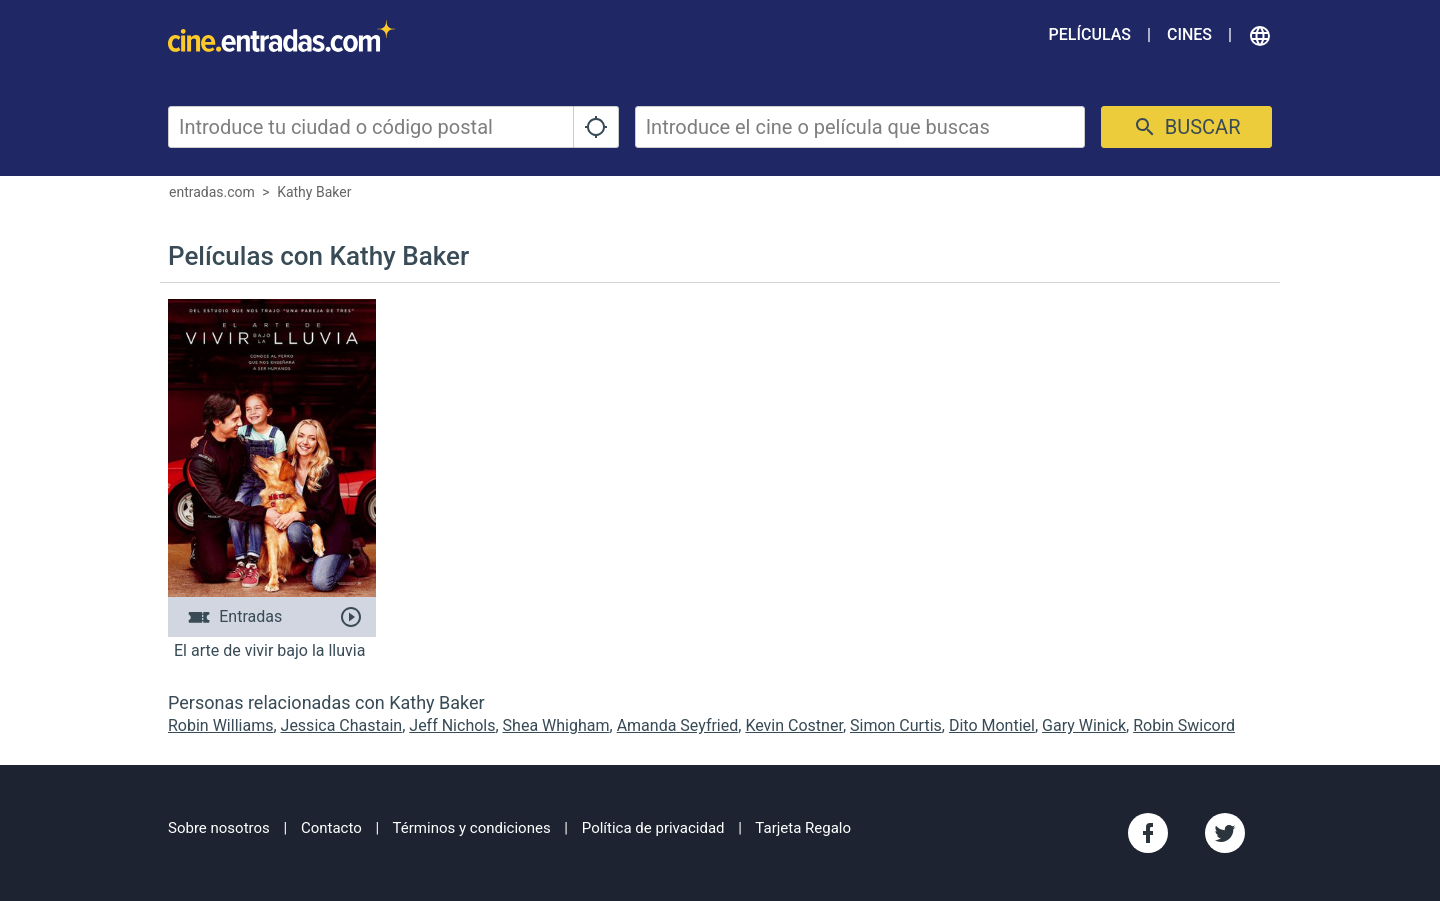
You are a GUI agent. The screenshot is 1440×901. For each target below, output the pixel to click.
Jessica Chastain (342, 725)
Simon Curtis (896, 725)
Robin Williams (220, 725)
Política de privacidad (653, 828)
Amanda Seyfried (678, 725)
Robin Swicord (1184, 725)
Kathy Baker (314, 192)
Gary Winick (1084, 725)
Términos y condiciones (472, 828)
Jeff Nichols (452, 725)
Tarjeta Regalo (803, 828)
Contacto (331, 828)
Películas (1090, 34)
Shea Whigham (556, 725)
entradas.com (212, 192)
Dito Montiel (992, 725)
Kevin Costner (793, 725)
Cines (1189, 34)
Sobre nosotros (219, 828)
